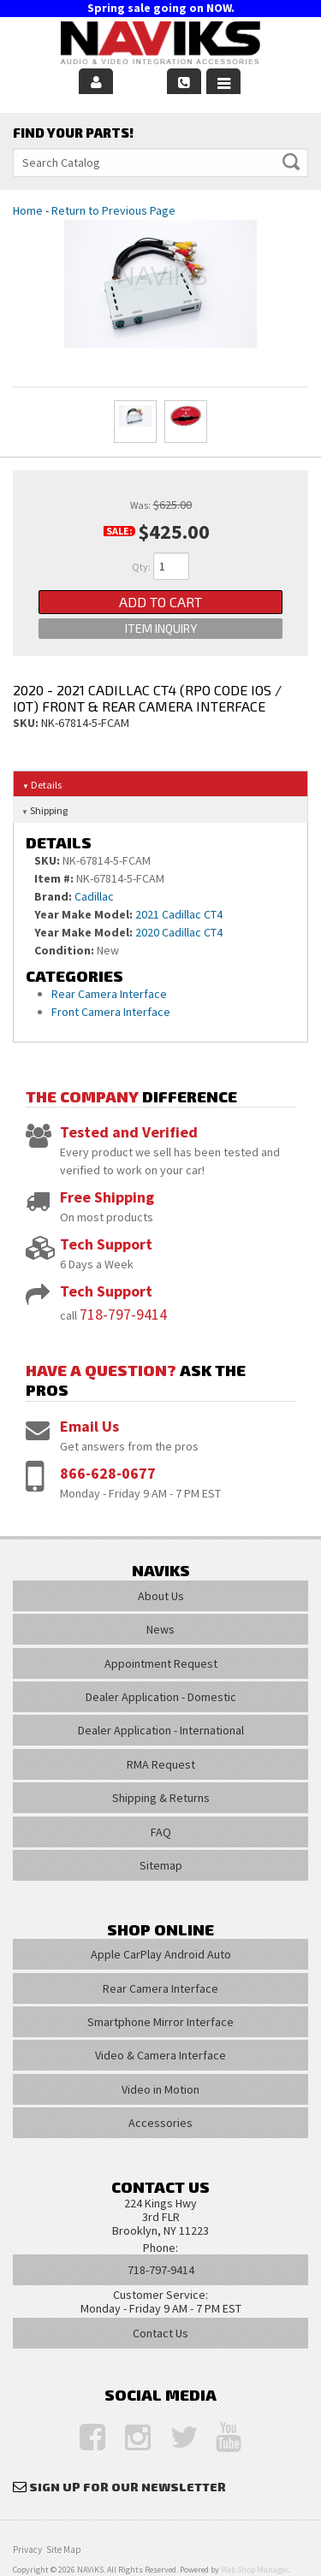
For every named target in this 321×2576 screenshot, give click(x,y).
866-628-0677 (108, 1473)
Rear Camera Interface (110, 993)
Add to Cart (160, 602)
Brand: (53, 896)
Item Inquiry (161, 628)
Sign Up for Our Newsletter (127, 2486)
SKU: (27, 722)
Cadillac (94, 896)
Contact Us (160, 2333)
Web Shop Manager (254, 2569)
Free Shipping (107, 1197)
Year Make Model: (83, 914)
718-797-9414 (123, 1314)
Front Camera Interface (110, 1011)
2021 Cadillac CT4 (179, 914)
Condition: (64, 950)
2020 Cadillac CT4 (179, 932)
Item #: (55, 878)
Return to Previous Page (113, 210)
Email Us (89, 1426)
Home (28, 210)
